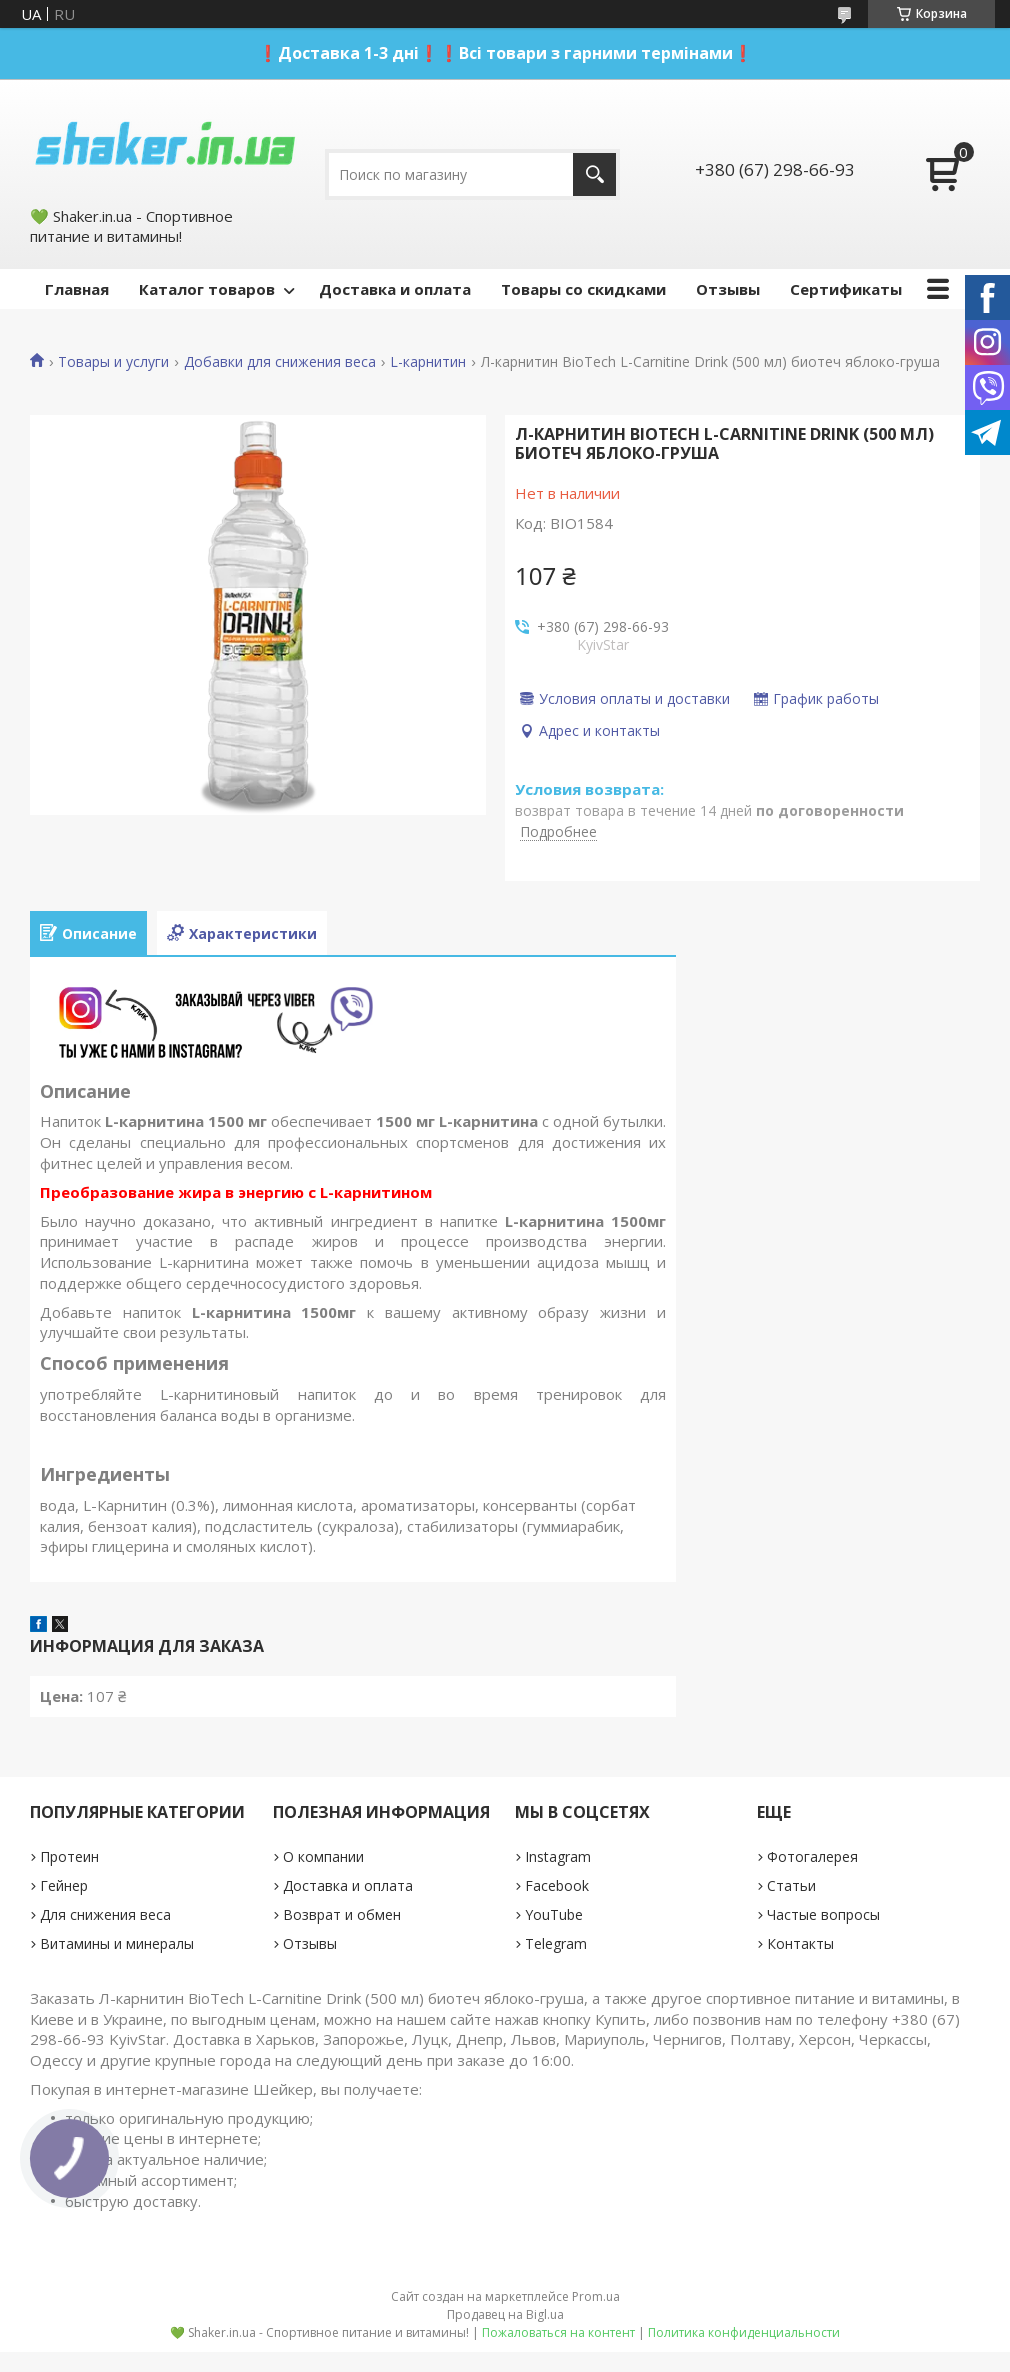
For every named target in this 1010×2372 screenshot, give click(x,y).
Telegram (556, 1943)
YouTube (554, 1914)
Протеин (69, 1856)
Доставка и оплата (395, 289)
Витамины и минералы (117, 1943)
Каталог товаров (207, 289)
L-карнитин (428, 362)
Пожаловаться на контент (558, 2332)
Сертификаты (846, 289)
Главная (77, 289)
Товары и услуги (113, 362)
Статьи (791, 1885)
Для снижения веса (105, 1914)
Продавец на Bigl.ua (505, 2314)
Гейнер (64, 1885)
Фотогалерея (812, 1856)
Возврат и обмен (342, 1914)
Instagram (558, 1856)
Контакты (800, 1943)
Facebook (557, 1885)
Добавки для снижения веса (280, 362)
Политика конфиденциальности (744, 2332)
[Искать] (594, 174)
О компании (323, 1856)
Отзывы (728, 289)
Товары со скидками (583, 289)
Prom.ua (596, 2296)
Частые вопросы (823, 1914)
